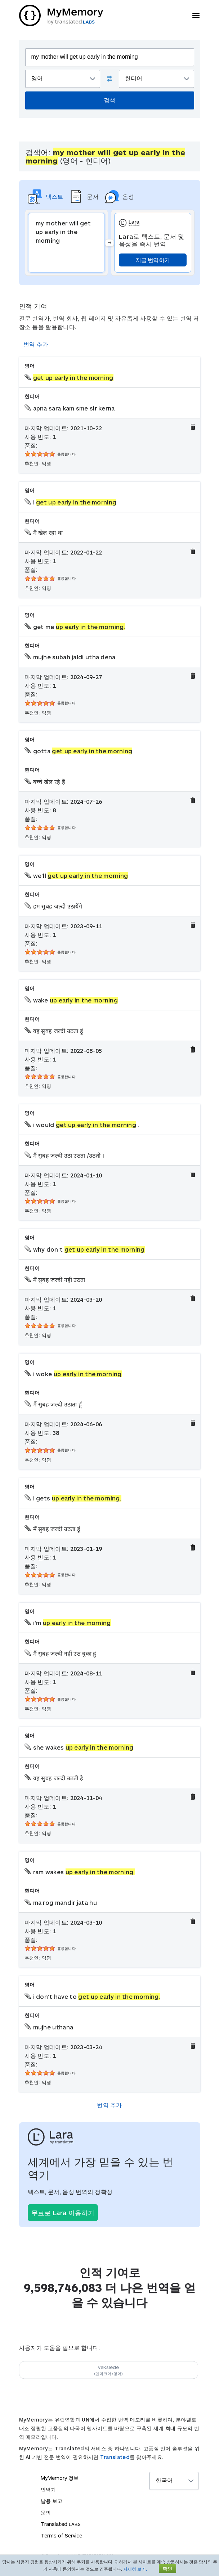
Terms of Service (61, 2535)
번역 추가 (36, 344)
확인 (167, 2569)
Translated (115, 2457)
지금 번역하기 (152, 259)
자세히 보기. (135, 2568)
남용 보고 (51, 2501)
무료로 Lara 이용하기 (62, 2213)
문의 (46, 2512)
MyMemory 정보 (60, 2478)
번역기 (48, 2489)
